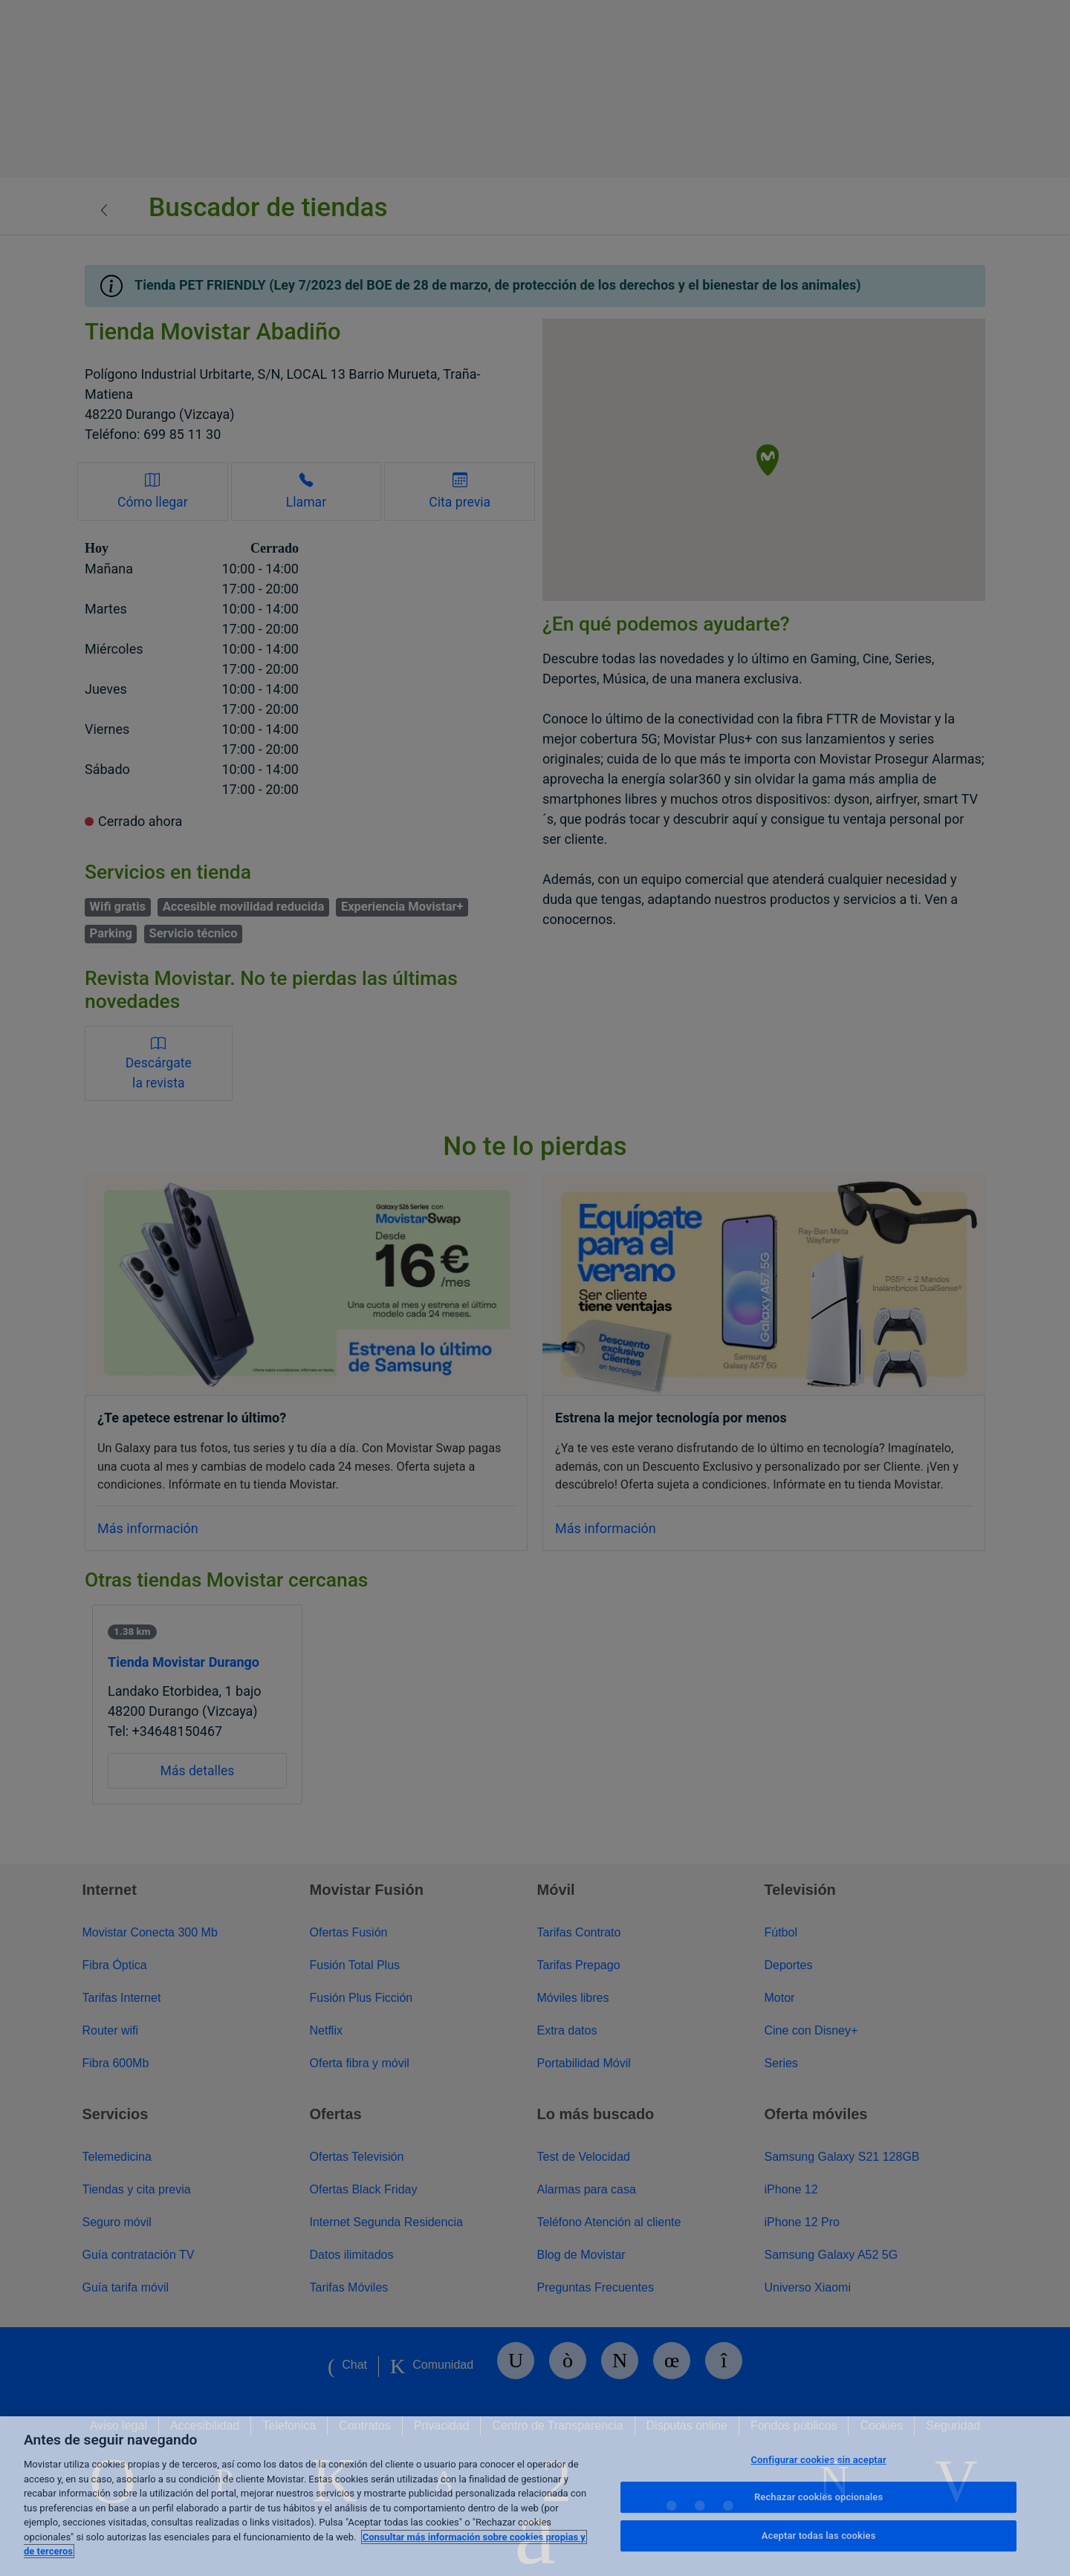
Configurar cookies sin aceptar (818, 2459)
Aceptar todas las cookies (819, 2535)
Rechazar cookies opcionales (818, 2496)
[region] (535, 2496)
